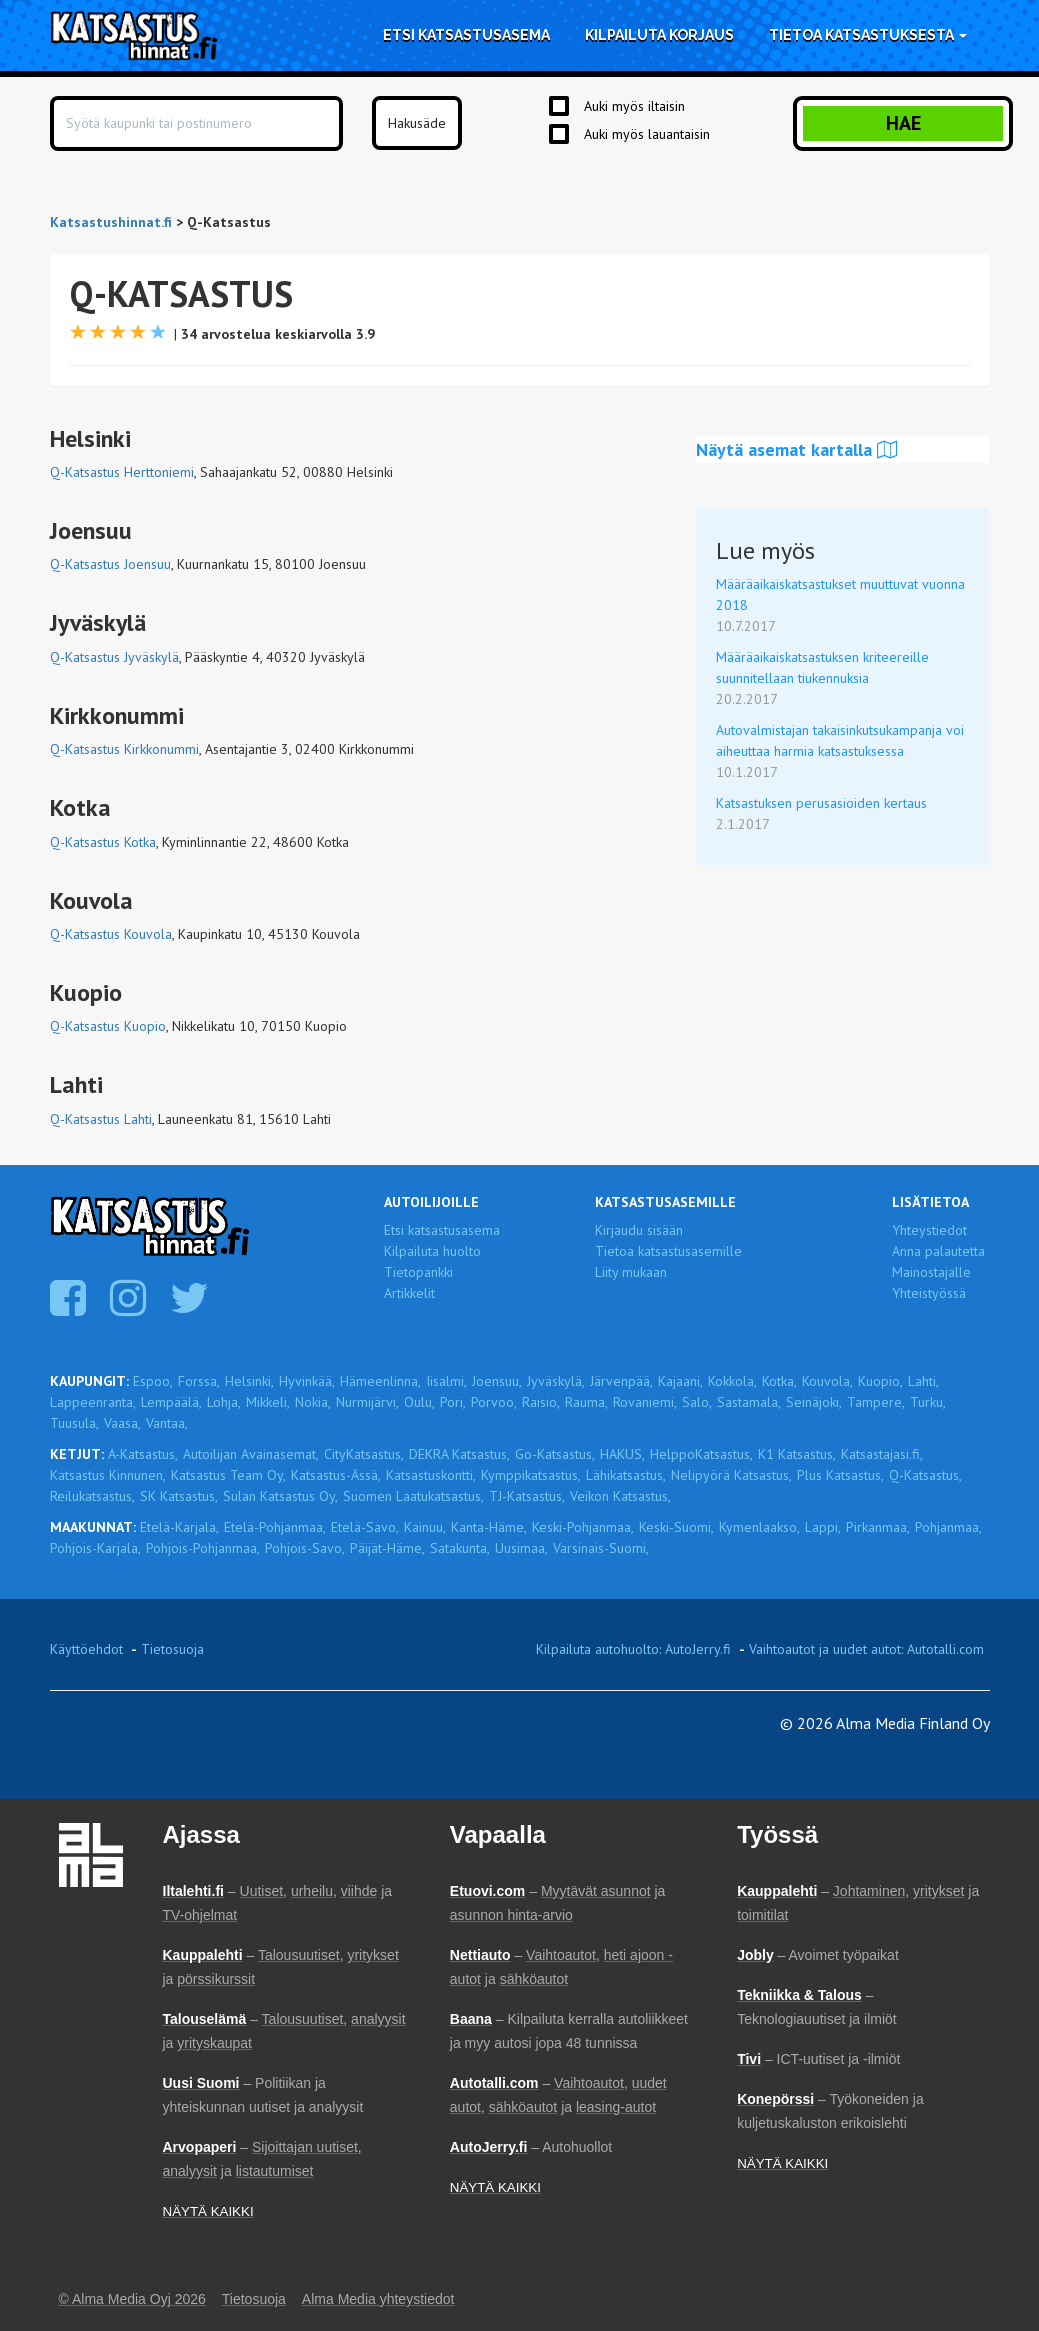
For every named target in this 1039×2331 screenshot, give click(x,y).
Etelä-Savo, (365, 1527)
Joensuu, (497, 1381)
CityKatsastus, (364, 1454)
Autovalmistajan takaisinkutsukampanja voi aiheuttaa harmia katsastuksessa (840, 740)
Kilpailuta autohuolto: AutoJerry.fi (633, 1649)
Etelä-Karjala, (179, 1527)
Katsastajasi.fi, (882, 1454)
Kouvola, (827, 1381)
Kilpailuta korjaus (659, 35)
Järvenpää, (621, 1381)
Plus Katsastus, (840, 1475)
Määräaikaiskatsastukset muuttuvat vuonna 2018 (840, 594)
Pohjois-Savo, (305, 1548)
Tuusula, (74, 1423)
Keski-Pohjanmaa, (583, 1527)
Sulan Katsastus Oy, (280, 1496)
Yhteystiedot (929, 1230)
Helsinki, (249, 1381)
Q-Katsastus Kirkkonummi (124, 749)
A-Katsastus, (143, 1454)
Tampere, (876, 1402)
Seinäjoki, (814, 1402)
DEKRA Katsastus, (459, 1454)
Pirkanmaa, (878, 1527)
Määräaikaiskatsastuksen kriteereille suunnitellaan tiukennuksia (822, 667)
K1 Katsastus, (797, 1454)
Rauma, (586, 1402)
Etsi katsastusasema (466, 35)
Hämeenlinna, (380, 1381)
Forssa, (199, 1381)
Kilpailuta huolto (432, 1251)
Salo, (697, 1402)
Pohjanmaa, (948, 1527)
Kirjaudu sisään (639, 1230)
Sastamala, (749, 1402)
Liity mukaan (631, 1272)
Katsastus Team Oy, (228, 1475)
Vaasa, (122, 1423)
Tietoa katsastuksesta (868, 35)
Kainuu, (425, 1527)
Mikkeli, (268, 1402)
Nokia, (313, 1402)
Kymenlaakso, (759, 1527)
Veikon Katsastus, (620, 1496)
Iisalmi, (446, 1381)
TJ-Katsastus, (527, 1496)
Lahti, (923, 1381)
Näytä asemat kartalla (797, 449)
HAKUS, (622, 1454)
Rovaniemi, (645, 1402)
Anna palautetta (938, 1251)
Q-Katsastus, (925, 1475)
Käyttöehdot (86, 1649)
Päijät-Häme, (387, 1548)
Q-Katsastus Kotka (103, 842)
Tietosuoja (172, 1649)
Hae (903, 123)
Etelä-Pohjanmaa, (275, 1527)
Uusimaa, (521, 1548)
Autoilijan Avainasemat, (251, 1454)
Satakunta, (460, 1548)
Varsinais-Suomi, (601, 1548)
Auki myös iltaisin (634, 106)
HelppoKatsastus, (701, 1454)
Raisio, (541, 1402)
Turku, (928, 1402)
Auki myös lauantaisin (647, 134)
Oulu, (419, 1402)
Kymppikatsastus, (531, 1475)
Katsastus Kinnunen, (108, 1475)
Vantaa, (167, 1423)
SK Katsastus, (179, 1496)
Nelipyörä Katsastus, (731, 1475)
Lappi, (823, 1527)
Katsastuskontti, (431, 1475)
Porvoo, (494, 1402)
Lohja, (224, 1402)
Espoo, (153, 1381)
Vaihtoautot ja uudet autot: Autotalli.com (866, 1649)
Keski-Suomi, (676, 1527)
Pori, (453, 1402)
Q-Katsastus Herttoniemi (122, 472)
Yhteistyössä (929, 1293)
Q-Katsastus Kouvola (111, 934)
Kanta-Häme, (489, 1527)
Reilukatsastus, (92, 1496)
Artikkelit (409, 1293)
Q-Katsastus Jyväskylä (114, 657)
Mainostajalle (931, 1272)
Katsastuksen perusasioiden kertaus (821, 803)
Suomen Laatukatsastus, (413, 1496)
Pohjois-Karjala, (95, 1548)
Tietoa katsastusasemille (668, 1251)
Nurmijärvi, (367, 1402)
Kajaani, (680, 1381)
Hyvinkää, (307, 1381)
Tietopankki (418, 1272)
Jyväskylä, (556, 1381)
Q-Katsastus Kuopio (108, 1026)
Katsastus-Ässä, (336, 1475)
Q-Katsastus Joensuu (110, 564)
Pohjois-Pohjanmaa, (203, 1548)
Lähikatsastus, (626, 1475)
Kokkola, (732, 1381)
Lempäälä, (171, 1402)
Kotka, (779, 1381)
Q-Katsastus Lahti (101, 1119)
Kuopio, (880, 1381)
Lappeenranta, (93, 1402)
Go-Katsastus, (555, 1454)
